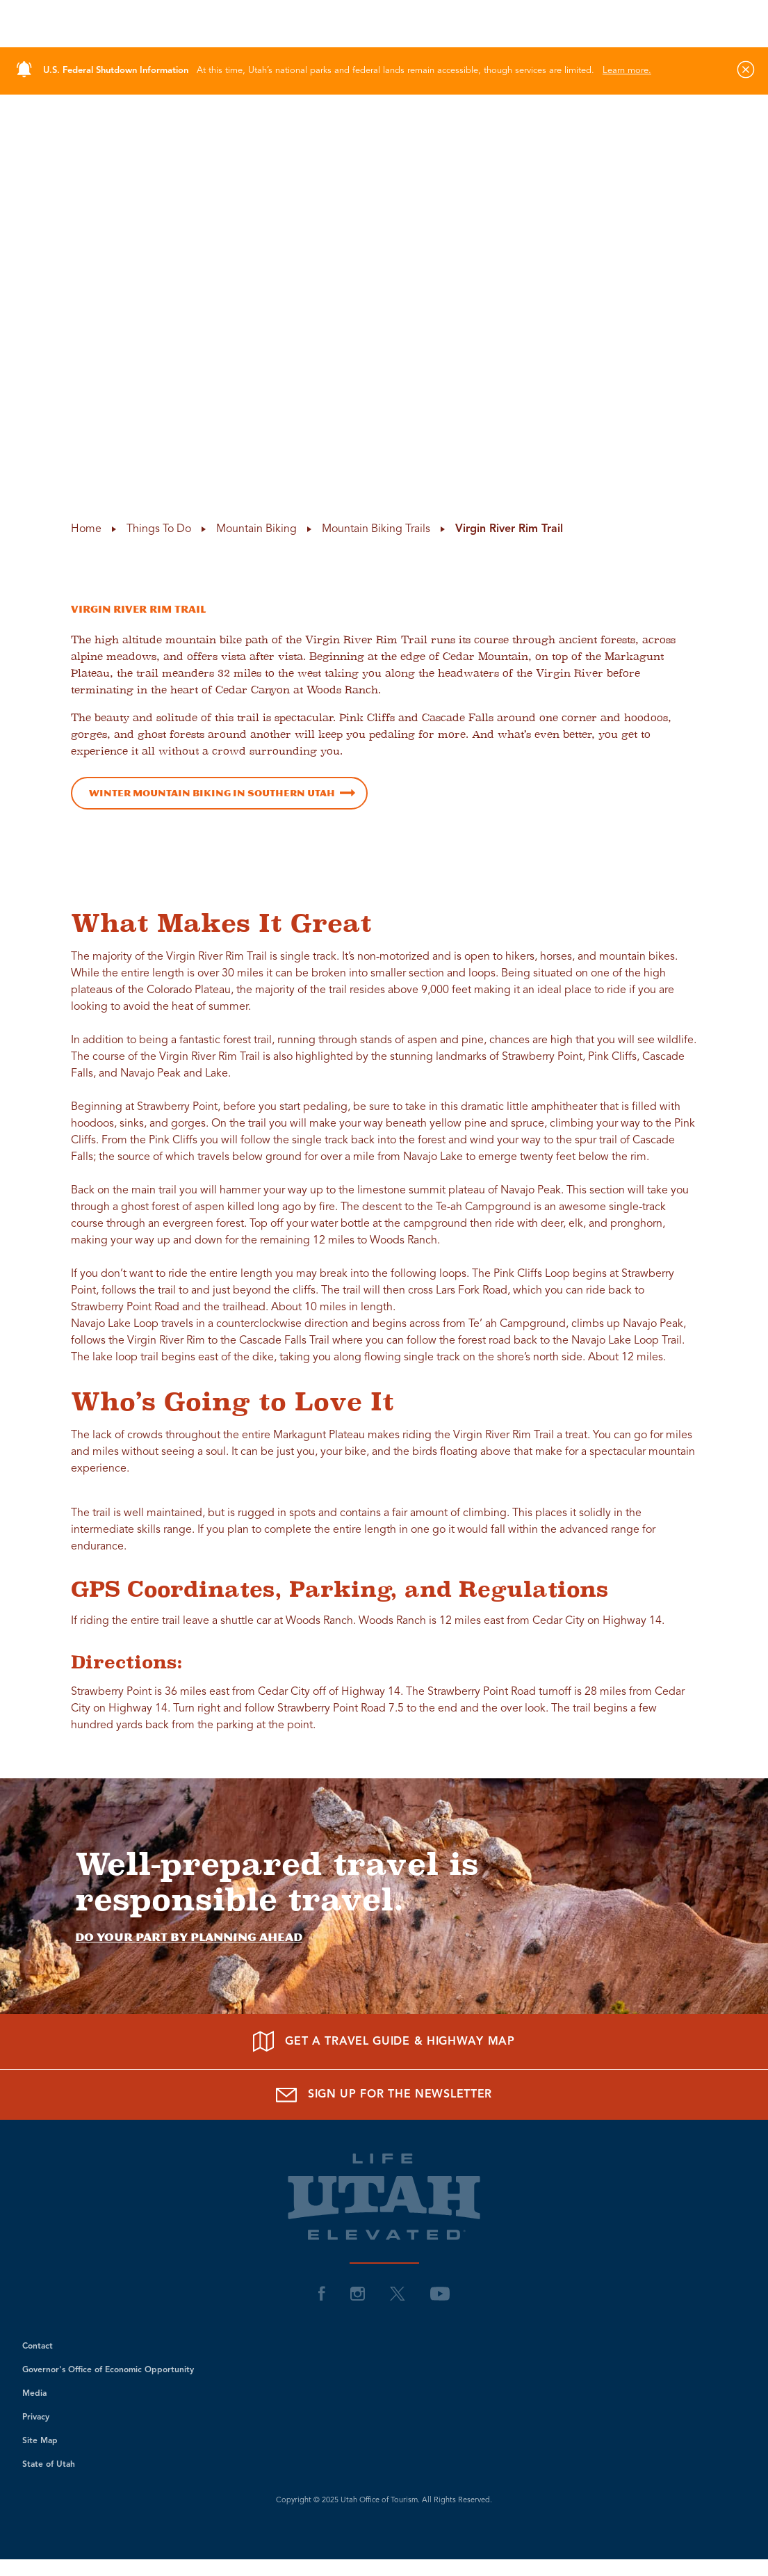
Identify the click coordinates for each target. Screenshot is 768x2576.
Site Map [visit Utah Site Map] (40, 2441)
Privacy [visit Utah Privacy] (35, 2417)
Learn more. (627, 70)
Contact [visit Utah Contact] (37, 2346)
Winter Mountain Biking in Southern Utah (212, 793)
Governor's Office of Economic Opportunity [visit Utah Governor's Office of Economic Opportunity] (108, 2370)
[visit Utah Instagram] (357, 2292)
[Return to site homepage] (384, 24)
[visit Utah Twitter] (397, 2292)
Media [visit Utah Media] (34, 2394)
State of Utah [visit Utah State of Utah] (48, 2465)
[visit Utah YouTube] (440, 2292)
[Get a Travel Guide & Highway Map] (384, 2041)
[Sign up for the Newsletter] (384, 2094)
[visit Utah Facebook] (321, 2292)
